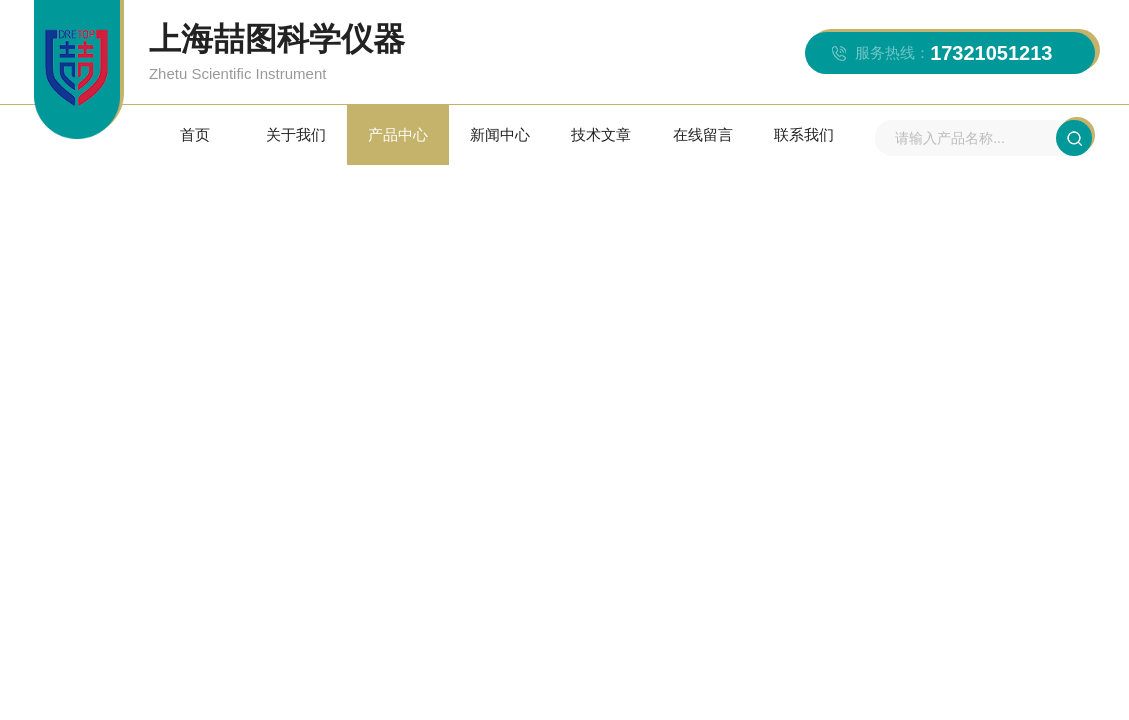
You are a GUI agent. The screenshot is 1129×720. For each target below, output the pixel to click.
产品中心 (398, 134)
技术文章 (601, 134)
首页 (195, 134)
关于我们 (296, 134)
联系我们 (804, 134)
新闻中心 (500, 134)
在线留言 (703, 134)
